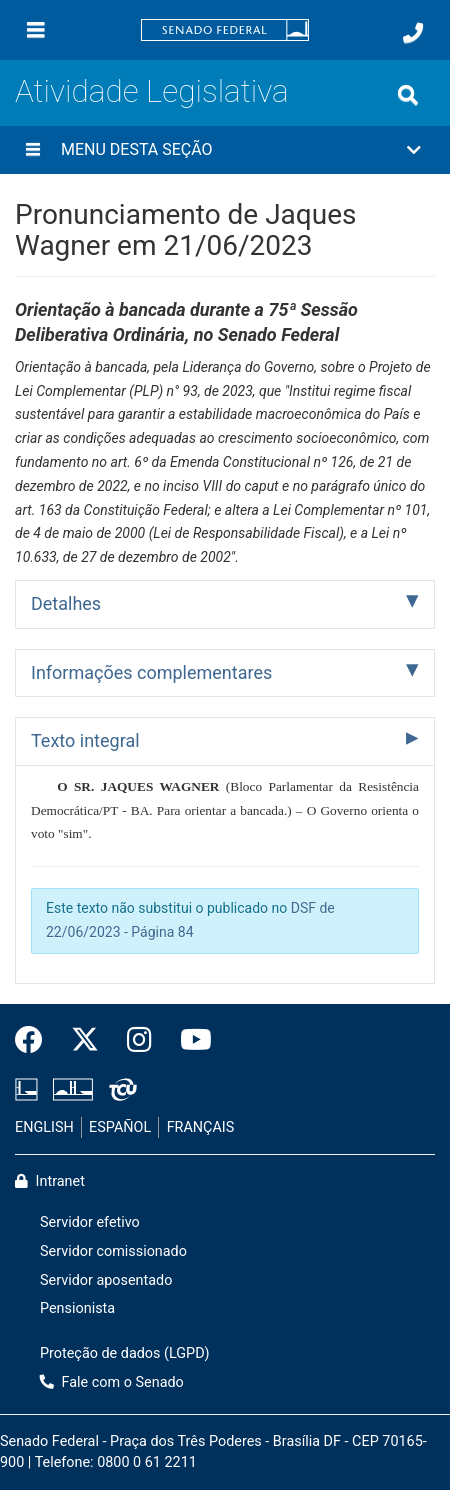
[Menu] (36, 30)
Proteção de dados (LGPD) (125, 1353)
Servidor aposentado (106, 1280)
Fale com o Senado (112, 1382)
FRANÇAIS (201, 1127)
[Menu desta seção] (33, 150)
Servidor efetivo (90, 1222)
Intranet (50, 1181)
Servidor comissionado (113, 1251)
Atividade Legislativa (152, 91)
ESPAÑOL (120, 1127)
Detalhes (66, 603)
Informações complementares (151, 672)
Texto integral (85, 740)
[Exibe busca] (408, 95)
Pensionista (77, 1308)
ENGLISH (44, 1127)
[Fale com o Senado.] (413, 33)
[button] (225, 150)
